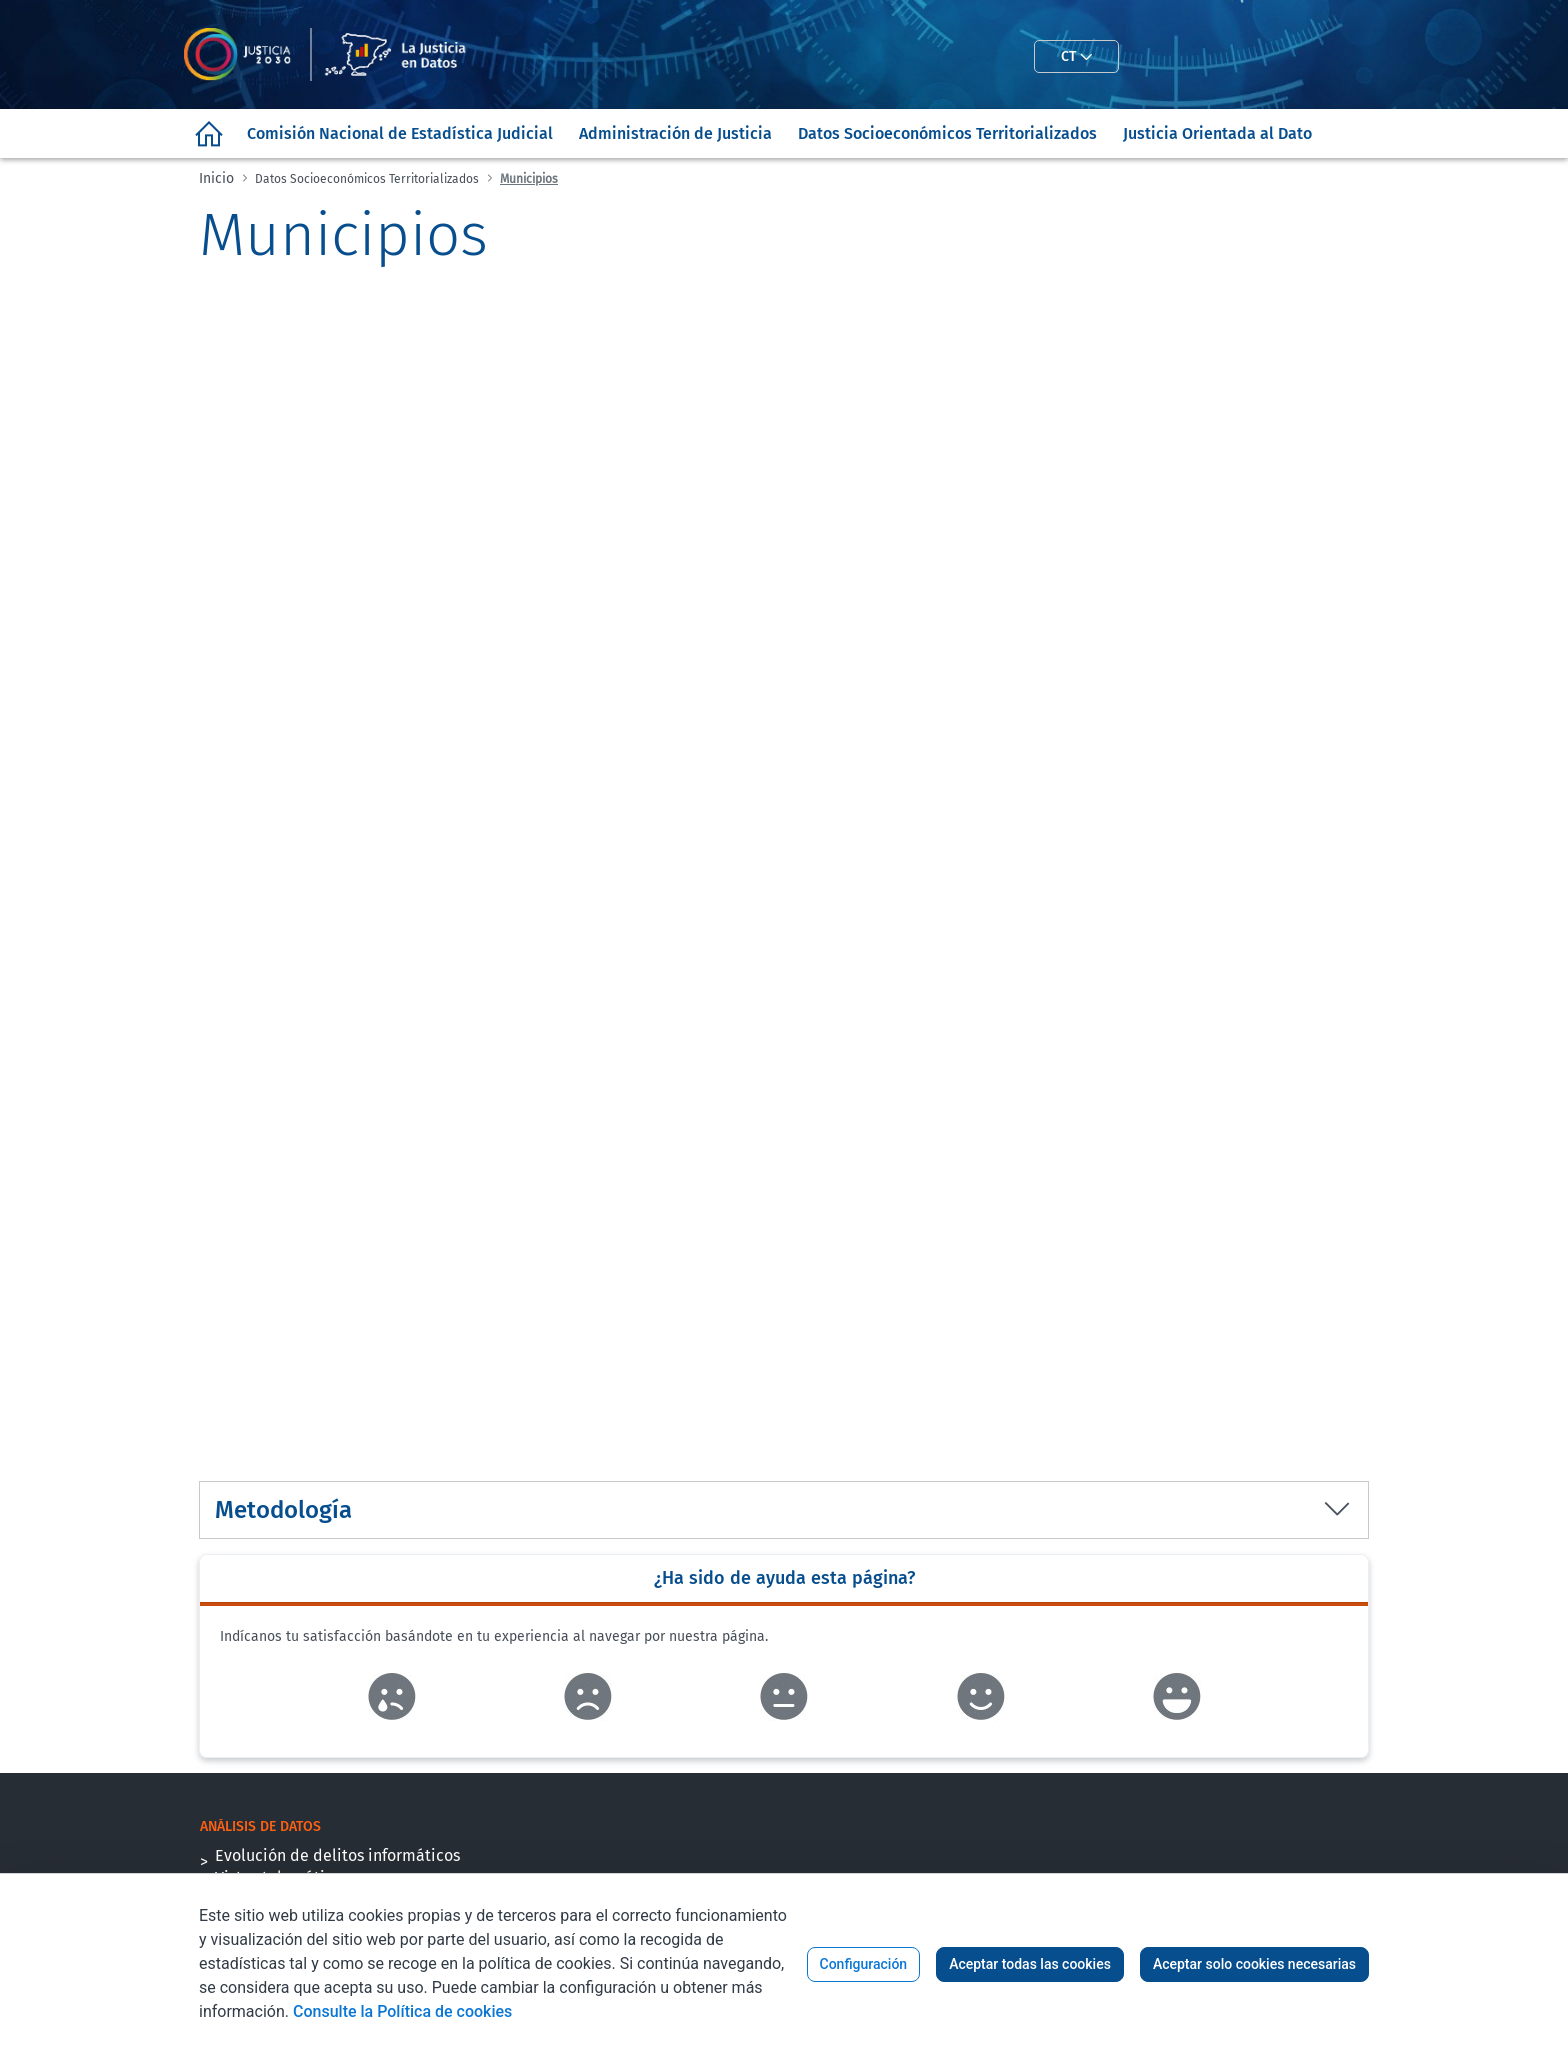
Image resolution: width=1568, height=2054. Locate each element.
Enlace (391, 1696)
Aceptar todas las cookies (1030, 1964)
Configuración (864, 1964)
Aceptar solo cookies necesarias (1254, 1964)
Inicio (216, 178)
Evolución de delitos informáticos (337, 1855)
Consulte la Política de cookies (402, 2011)
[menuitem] (209, 133)
